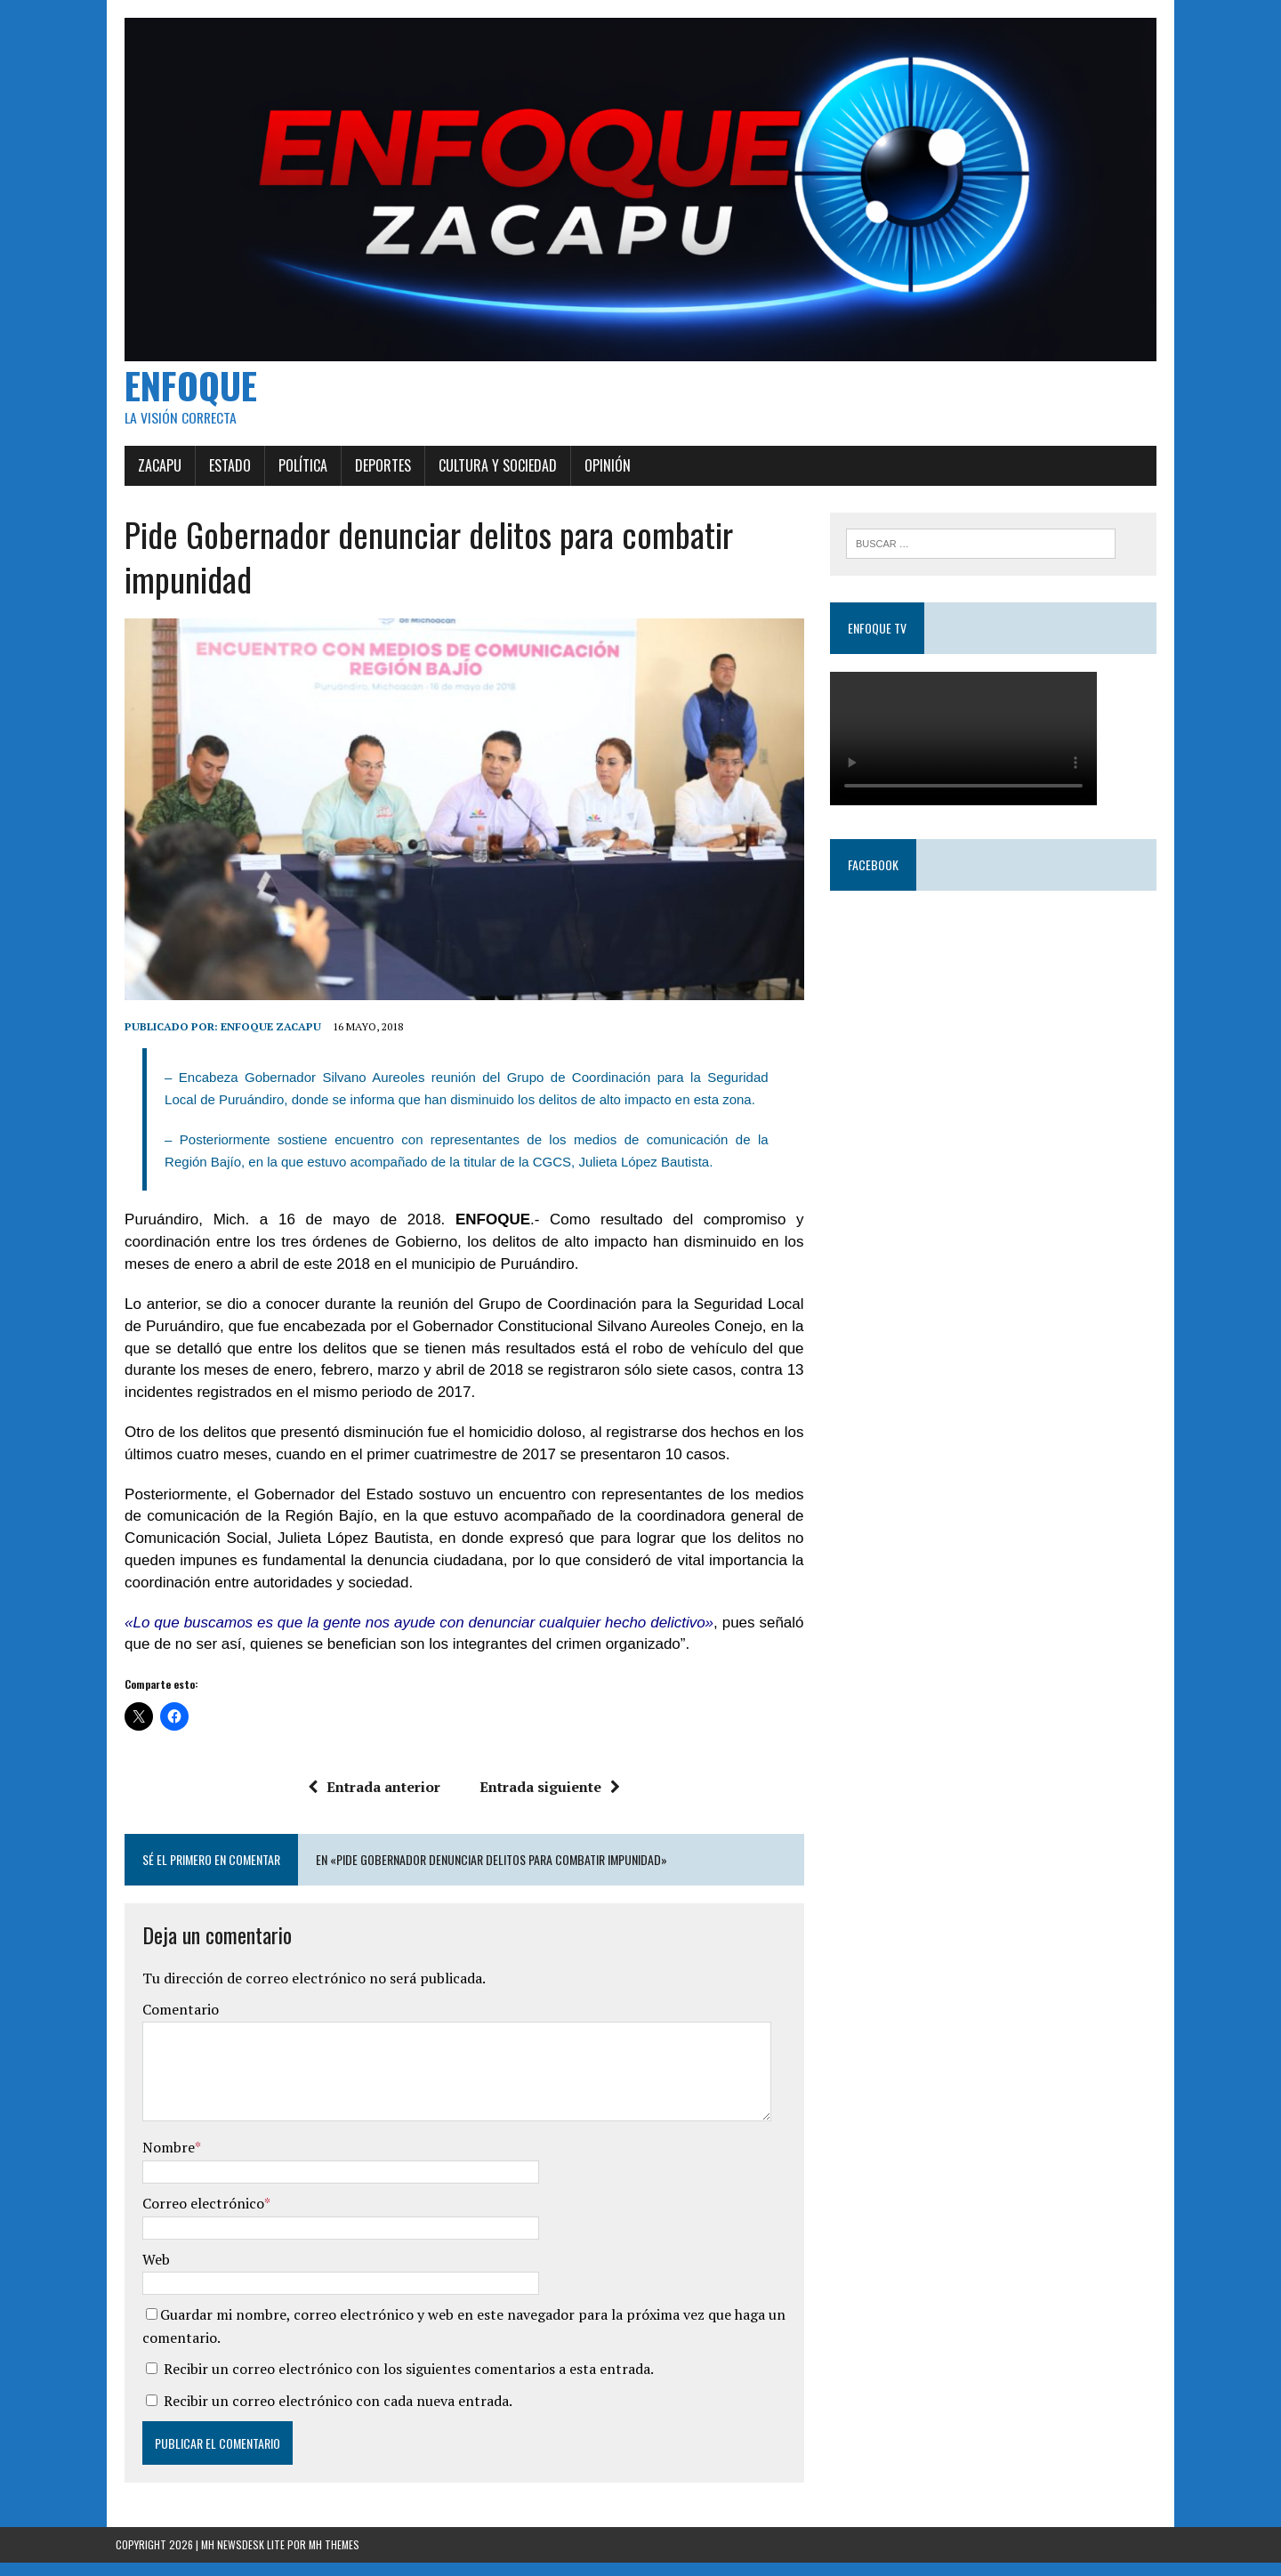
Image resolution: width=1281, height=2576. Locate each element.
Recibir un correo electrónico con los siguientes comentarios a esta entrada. (400, 2382)
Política (294, 471)
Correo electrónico (194, 2216)
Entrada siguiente (547, 1800)
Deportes (374, 471)
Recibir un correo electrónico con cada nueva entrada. (329, 2414)
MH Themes (334, 2557)
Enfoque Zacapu (262, 1039)
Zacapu (151, 471)
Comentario (171, 2022)
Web (147, 2271)
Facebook (875, 871)
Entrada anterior (371, 1800)
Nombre (159, 2160)
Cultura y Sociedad (489, 471)
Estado (221, 471)
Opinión (599, 471)
